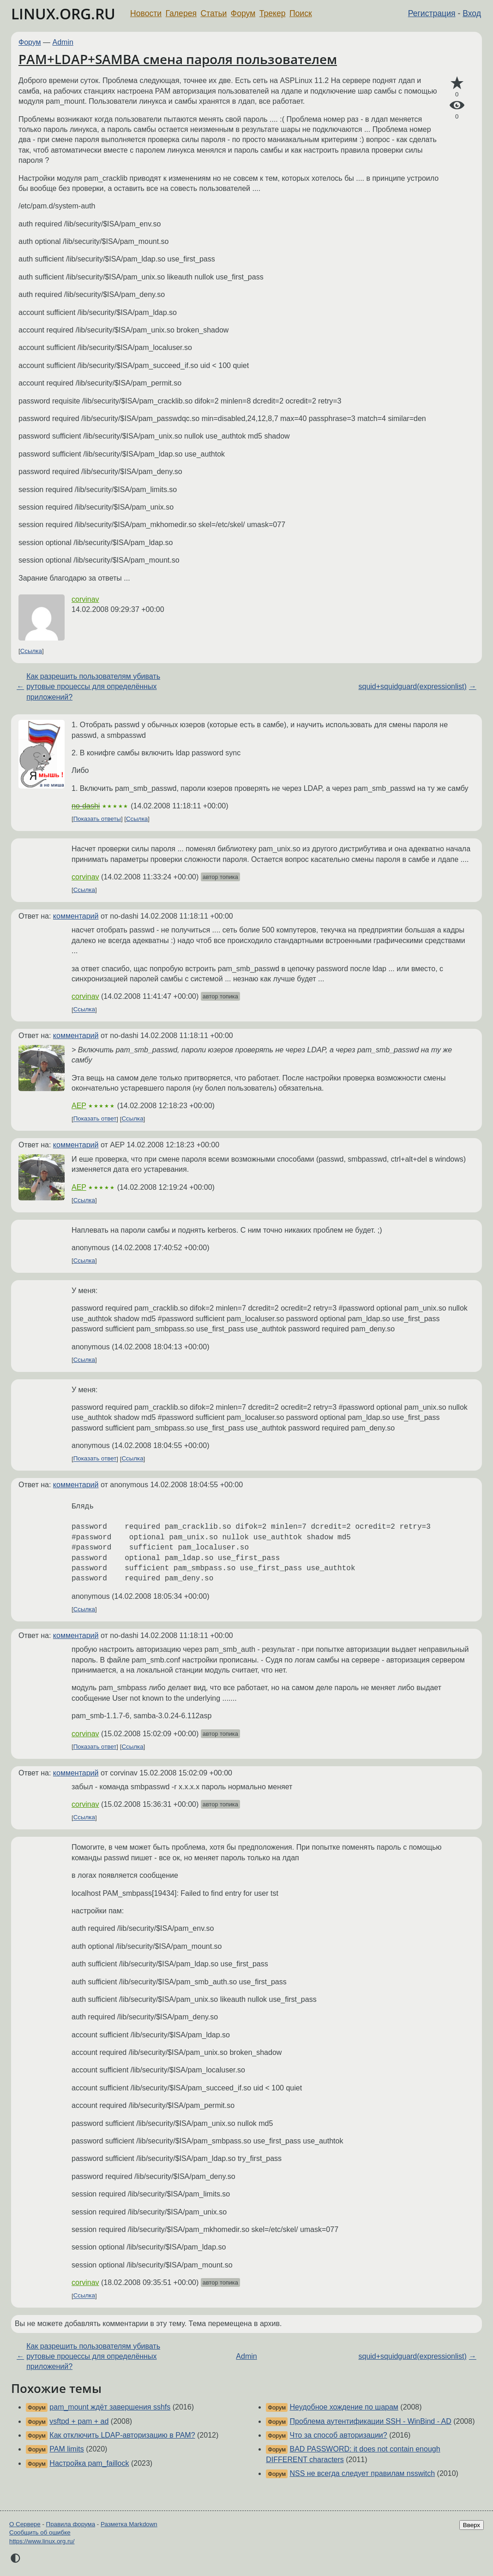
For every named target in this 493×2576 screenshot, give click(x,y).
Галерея (181, 13)
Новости (146, 13)
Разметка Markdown (129, 2524)
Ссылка (31, 650)
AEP (79, 1106)
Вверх (471, 2525)
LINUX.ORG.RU (63, 14)
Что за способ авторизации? (338, 2435)
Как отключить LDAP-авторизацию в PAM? (122, 2435)
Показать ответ (95, 1119)
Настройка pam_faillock (89, 2463)
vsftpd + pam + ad (78, 2421)
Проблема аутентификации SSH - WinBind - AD (370, 2421)
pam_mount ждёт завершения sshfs (109, 2407)
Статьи (213, 13)
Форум (243, 13)
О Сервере (25, 2524)
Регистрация (432, 13)
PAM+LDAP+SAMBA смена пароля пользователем (177, 59)
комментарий (76, 916)
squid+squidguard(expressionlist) (412, 686)
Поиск (300, 13)
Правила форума (71, 2524)
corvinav (85, 599)
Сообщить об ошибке (40, 2532)
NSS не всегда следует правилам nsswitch (362, 2473)
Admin (63, 42)
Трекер (272, 13)
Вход (472, 13)
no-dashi (86, 806)
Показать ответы (97, 818)
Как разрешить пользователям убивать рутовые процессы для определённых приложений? (93, 686)
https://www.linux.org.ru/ (41, 2541)
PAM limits (66, 2449)
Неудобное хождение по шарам (344, 2407)
